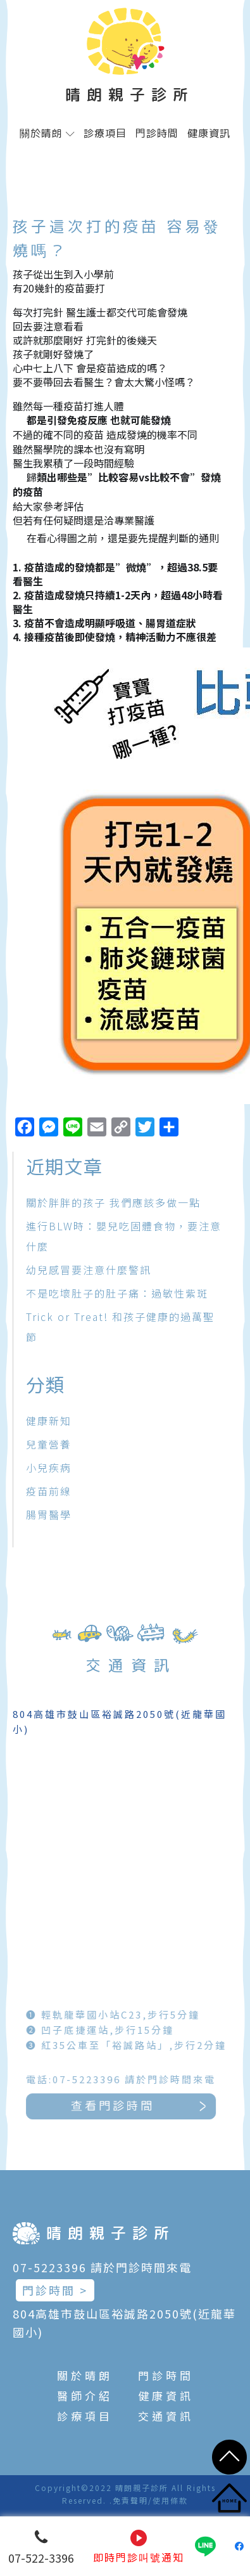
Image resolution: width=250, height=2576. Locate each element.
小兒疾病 (49, 1467)
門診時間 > (55, 2290)
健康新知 (49, 1420)
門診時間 (156, 133)
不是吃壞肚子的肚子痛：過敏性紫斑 (117, 1293)
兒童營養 (49, 1444)
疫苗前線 (49, 1491)
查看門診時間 (151, 2106)
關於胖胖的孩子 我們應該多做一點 (113, 1202)
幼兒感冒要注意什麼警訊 (88, 1269)
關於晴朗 (47, 133)
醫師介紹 (85, 2396)
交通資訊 (166, 2416)
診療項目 (105, 133)
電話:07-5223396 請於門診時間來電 (151, 2079)
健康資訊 (208, 133)
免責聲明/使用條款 (150, 2500)
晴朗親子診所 (129, 94)
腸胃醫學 (49, 1514)
